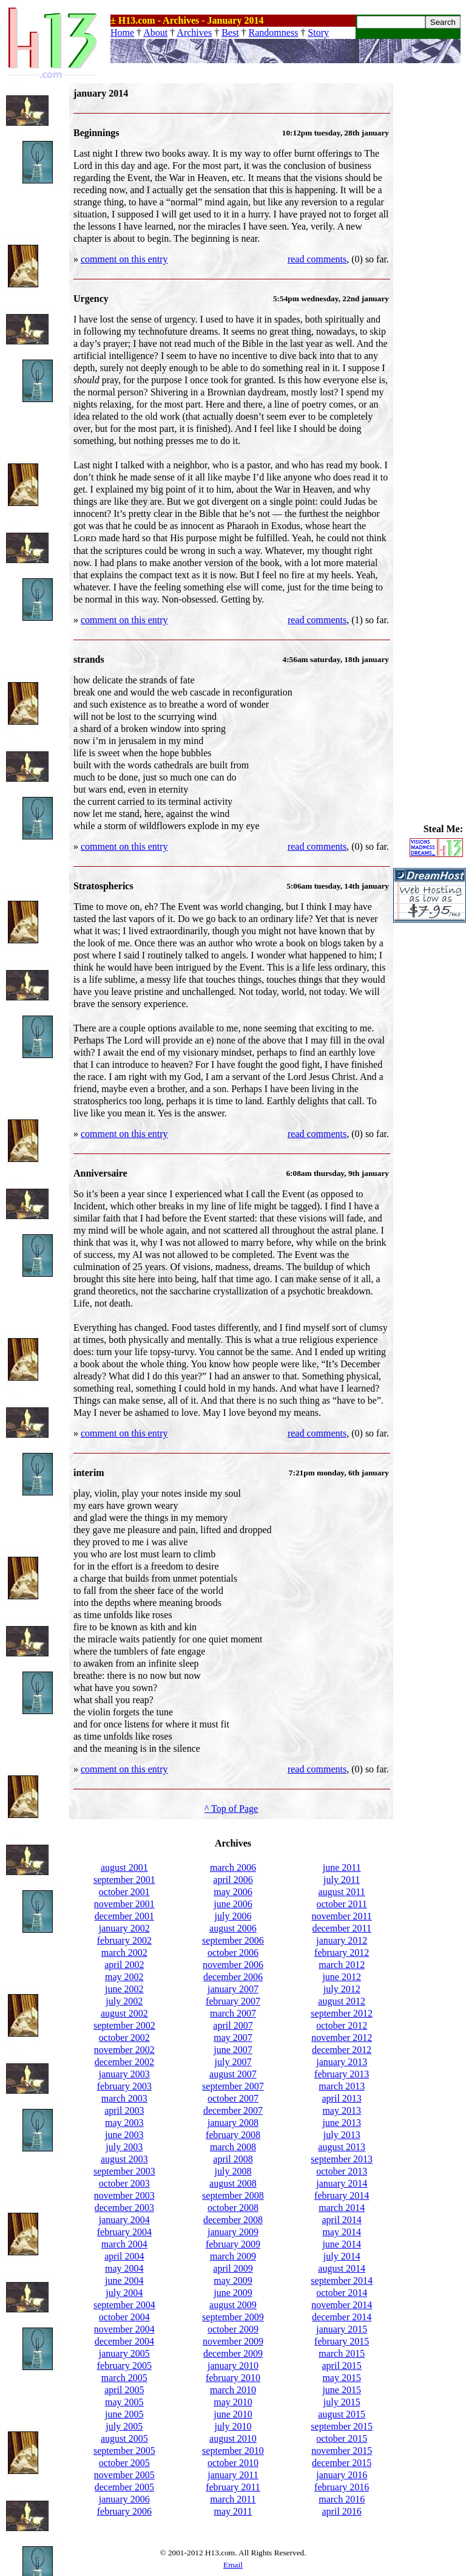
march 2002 (124, 1952)
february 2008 (233, 2135)
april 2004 (124, 2256)
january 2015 (341, 2329)
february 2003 (124, 2086)
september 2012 (342, 2013)
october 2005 (124, 2463)
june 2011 (342, 1867)
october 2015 (341, 2438)
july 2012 (341, 1989)
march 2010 (233, 2390)
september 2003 (124, 2171)
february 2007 (233, 2001)
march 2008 (233, 2147)
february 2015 (341, 2341)
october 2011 (341, 1904)
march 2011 (232, 2499)
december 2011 (341, 1928)
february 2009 (233, 2244)
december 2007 (233, 2110)
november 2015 (341, 2450)
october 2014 (341, 2292)
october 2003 (124, 2183)
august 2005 (124, 2438)
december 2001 (124, 1916)
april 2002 (124, 1964)
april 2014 (342, 2220)
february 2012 (341, 1952)
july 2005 (124, 2426)
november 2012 (341, 2037)
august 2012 (341, 2001)
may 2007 (233, 2037)
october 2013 (341, 2171)
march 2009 (233, 2256)
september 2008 (233, 2195)
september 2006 (233, 1940)
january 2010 (233, 2365)
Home (122, 32)
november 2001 (124, 1904)
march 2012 (342, 1964)
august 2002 (124, 2013)
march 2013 (342, 2086)
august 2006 (233, 1928)
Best (229, 32)
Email (233, 2564)
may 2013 (341, 2110)
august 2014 (341, 2268)
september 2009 (233, 2317)
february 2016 (341, 2487)
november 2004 (124, 2329)
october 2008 (233, 2207)
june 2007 (233, 2050)
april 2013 (342, 2098)
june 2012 (341, 1977)
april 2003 (124, 2110)
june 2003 (124, 2135)
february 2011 (233, 2487)
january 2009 (233, 2232)
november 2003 (124, 2195)
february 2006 (124, 2511)
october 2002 (124, 2037)
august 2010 (233, 2438)
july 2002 (124, 2001)
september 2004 (124, 2305)
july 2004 (124, 2292)
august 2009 (233, 2305)
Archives (194, 32)
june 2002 (124, 1989)
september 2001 (124, 1879)
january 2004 (124, 2220)
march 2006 (233, 1867)
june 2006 (233, 1904)
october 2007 (233, 2098)
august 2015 (341, 2414)
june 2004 (124, 2280)
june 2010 (233, 2414)
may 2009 (233, 2280)
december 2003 (124, 2207)
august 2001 (124, 1867)
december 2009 (233, 2353)
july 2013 (341, 2135)
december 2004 (124, 2341)
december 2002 (124, 2062)
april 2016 (342, 2511)
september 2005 (124, 2450)
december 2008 (233, 2220)
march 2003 (124, 2098)
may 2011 (233, 2511)
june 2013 (341, 2122)
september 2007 (233, 2086)
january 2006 (124, 2499)
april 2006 (232, 1879)
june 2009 (233, 2292)
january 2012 (341, 1940)
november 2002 (124, 2050)
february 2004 (124, 2232)
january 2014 (341, 2183)
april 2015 (342, 2365)
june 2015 (341, 2390)
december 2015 (341, 2463)
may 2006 (233, 1892)
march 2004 (124, 2244)
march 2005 (124, 2378)
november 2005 (124, 2475)
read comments (317, 259)
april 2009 (232, 2268)
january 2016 (341, 2475)
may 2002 (124, 1977)
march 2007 (233, 2013)
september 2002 (124, 2025)
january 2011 (233, 2475)
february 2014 (341, 2195)
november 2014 (341, 2305)
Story (318, 32)
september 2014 (342, 2280)
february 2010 (233, 2378)
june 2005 (124, 2414)
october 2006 (233, 1952)
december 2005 (124, 2487)
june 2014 (341, 2244)
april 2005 (124, 2390)
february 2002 (124, 1940)
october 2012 (341, 2025)
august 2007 (233, 2074)
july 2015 (341, 2402)
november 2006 (233, 1964)
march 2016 (342, 2499)
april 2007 (232, 2025)
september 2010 (233, 2450)
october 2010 (233, 2463)
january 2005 (124, 2353)
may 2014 (341, 2232)
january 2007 (233, 1989)
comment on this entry (124, 259)
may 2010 (233, 2402)
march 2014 (342, 2207)
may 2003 (124, 2122)
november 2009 (233, 2341)
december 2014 (341, 2317)
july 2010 (233, 2426)
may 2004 (124, 2268)
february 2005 (124, 2365)
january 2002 (124, 1928)
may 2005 (124, 2402)
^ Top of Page (231, 1808)
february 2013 (341, 2074)
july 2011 (341, 1879)
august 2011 (342, 1892)
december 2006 (233, 1977)
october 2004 (124, 2317)
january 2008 (233, 2122)
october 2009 (233, 2329)
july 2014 (341, 2256)
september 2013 (342, 2159)
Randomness (274, 32)
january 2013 (341, 2062)
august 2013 (341, 2147)
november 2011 (341, 1916)
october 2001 (124, 1892)
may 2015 (341, 2378)
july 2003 (124, 2147)
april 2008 (232, 2159)
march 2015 (342, 2353)
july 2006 (233, 1916)
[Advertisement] (429, 265)
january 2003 (124, 2074)
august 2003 (124, 2159)
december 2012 (341, 2050)
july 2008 (233, 2171)
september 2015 (342, 2426)
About (155, 32)
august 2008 (233, 2183)
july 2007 (233, 2062)
